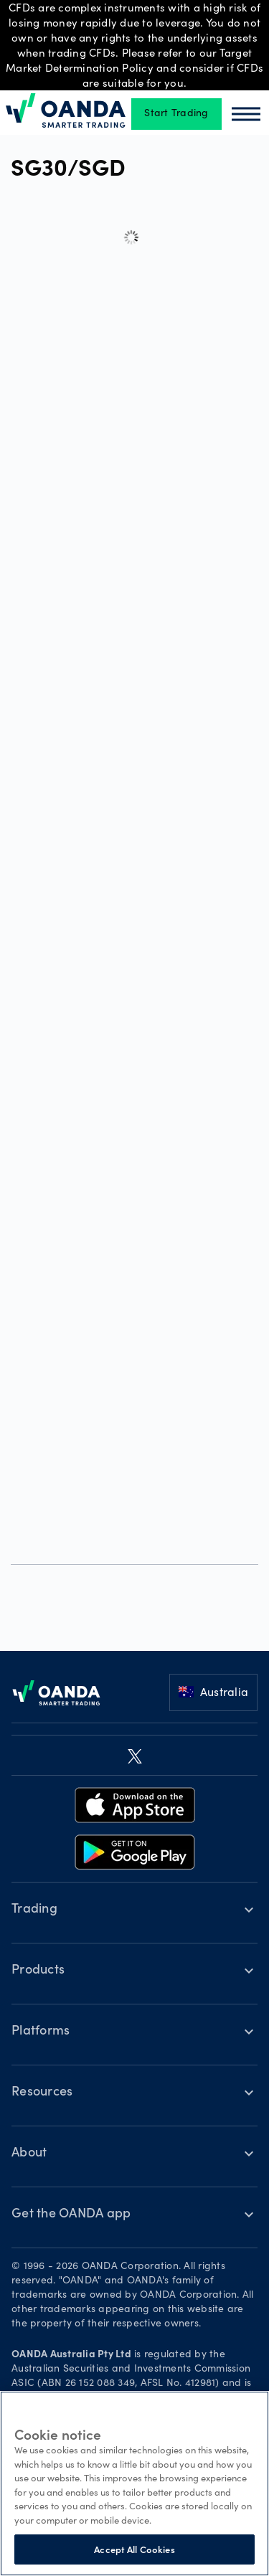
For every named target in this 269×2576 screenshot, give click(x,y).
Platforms (40, 2031)
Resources (41, 2092)
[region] (134, 2483)
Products (38, 1970)
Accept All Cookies (134, 2549)
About (29, 2153)
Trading (34, 1909)
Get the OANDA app (71, 2214)
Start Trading (176, 114)
